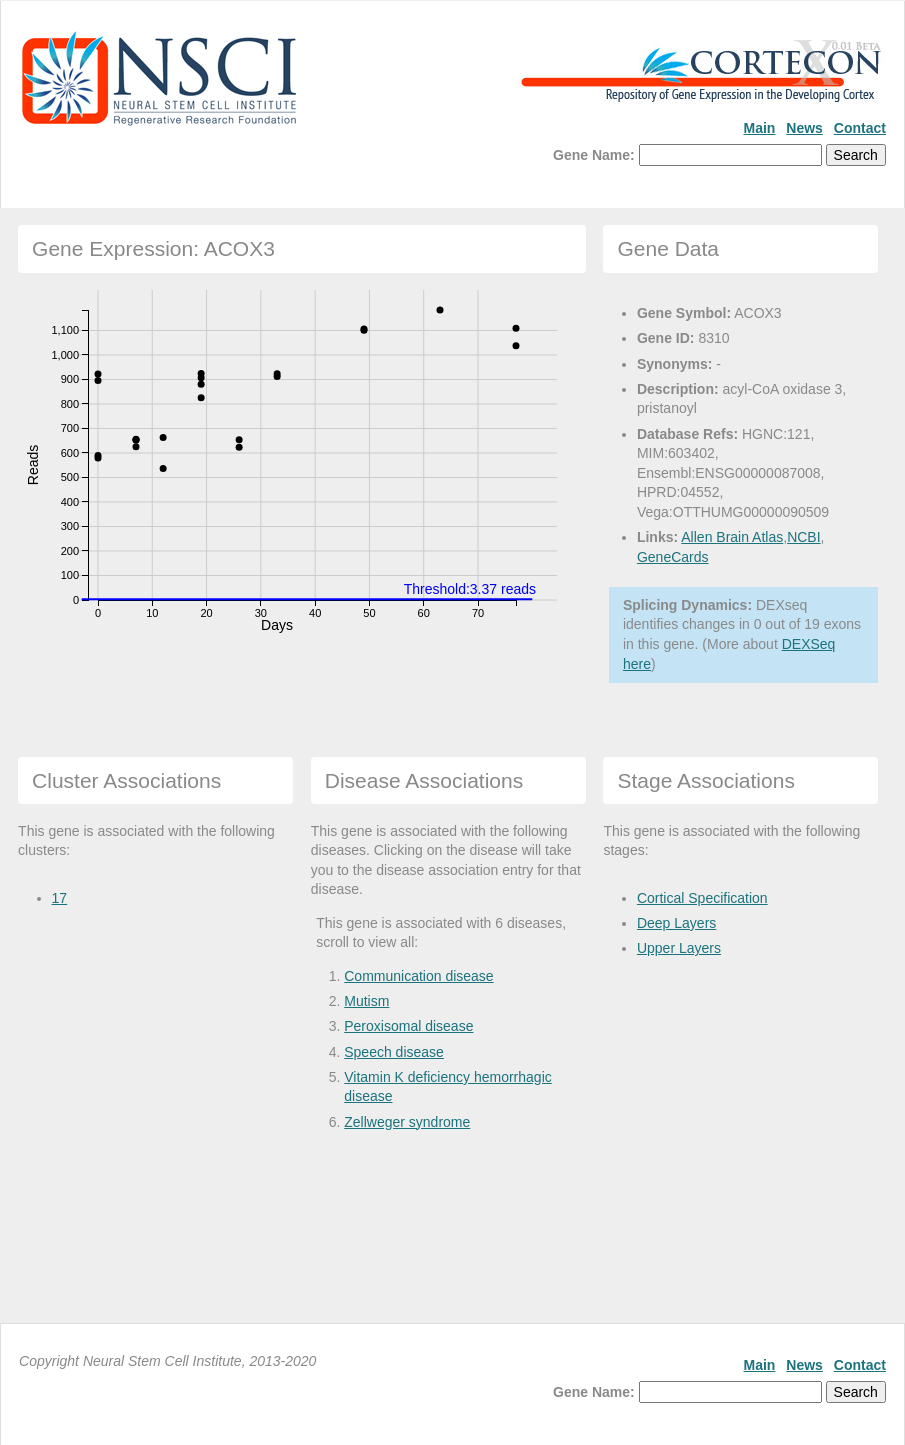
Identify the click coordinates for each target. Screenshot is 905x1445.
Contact (860, 128)
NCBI (803, 537)
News (804, 128)
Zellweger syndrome (407, 1122)
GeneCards (673, 557)
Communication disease (418, 976)
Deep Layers (676, 923)
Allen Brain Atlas (732, 537)
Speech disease (394, 1052)
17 (60, 898)
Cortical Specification (702, 898)
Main (760, 128)
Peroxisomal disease (408, 1026)
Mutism (366, 1001)
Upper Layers (679, 948)
